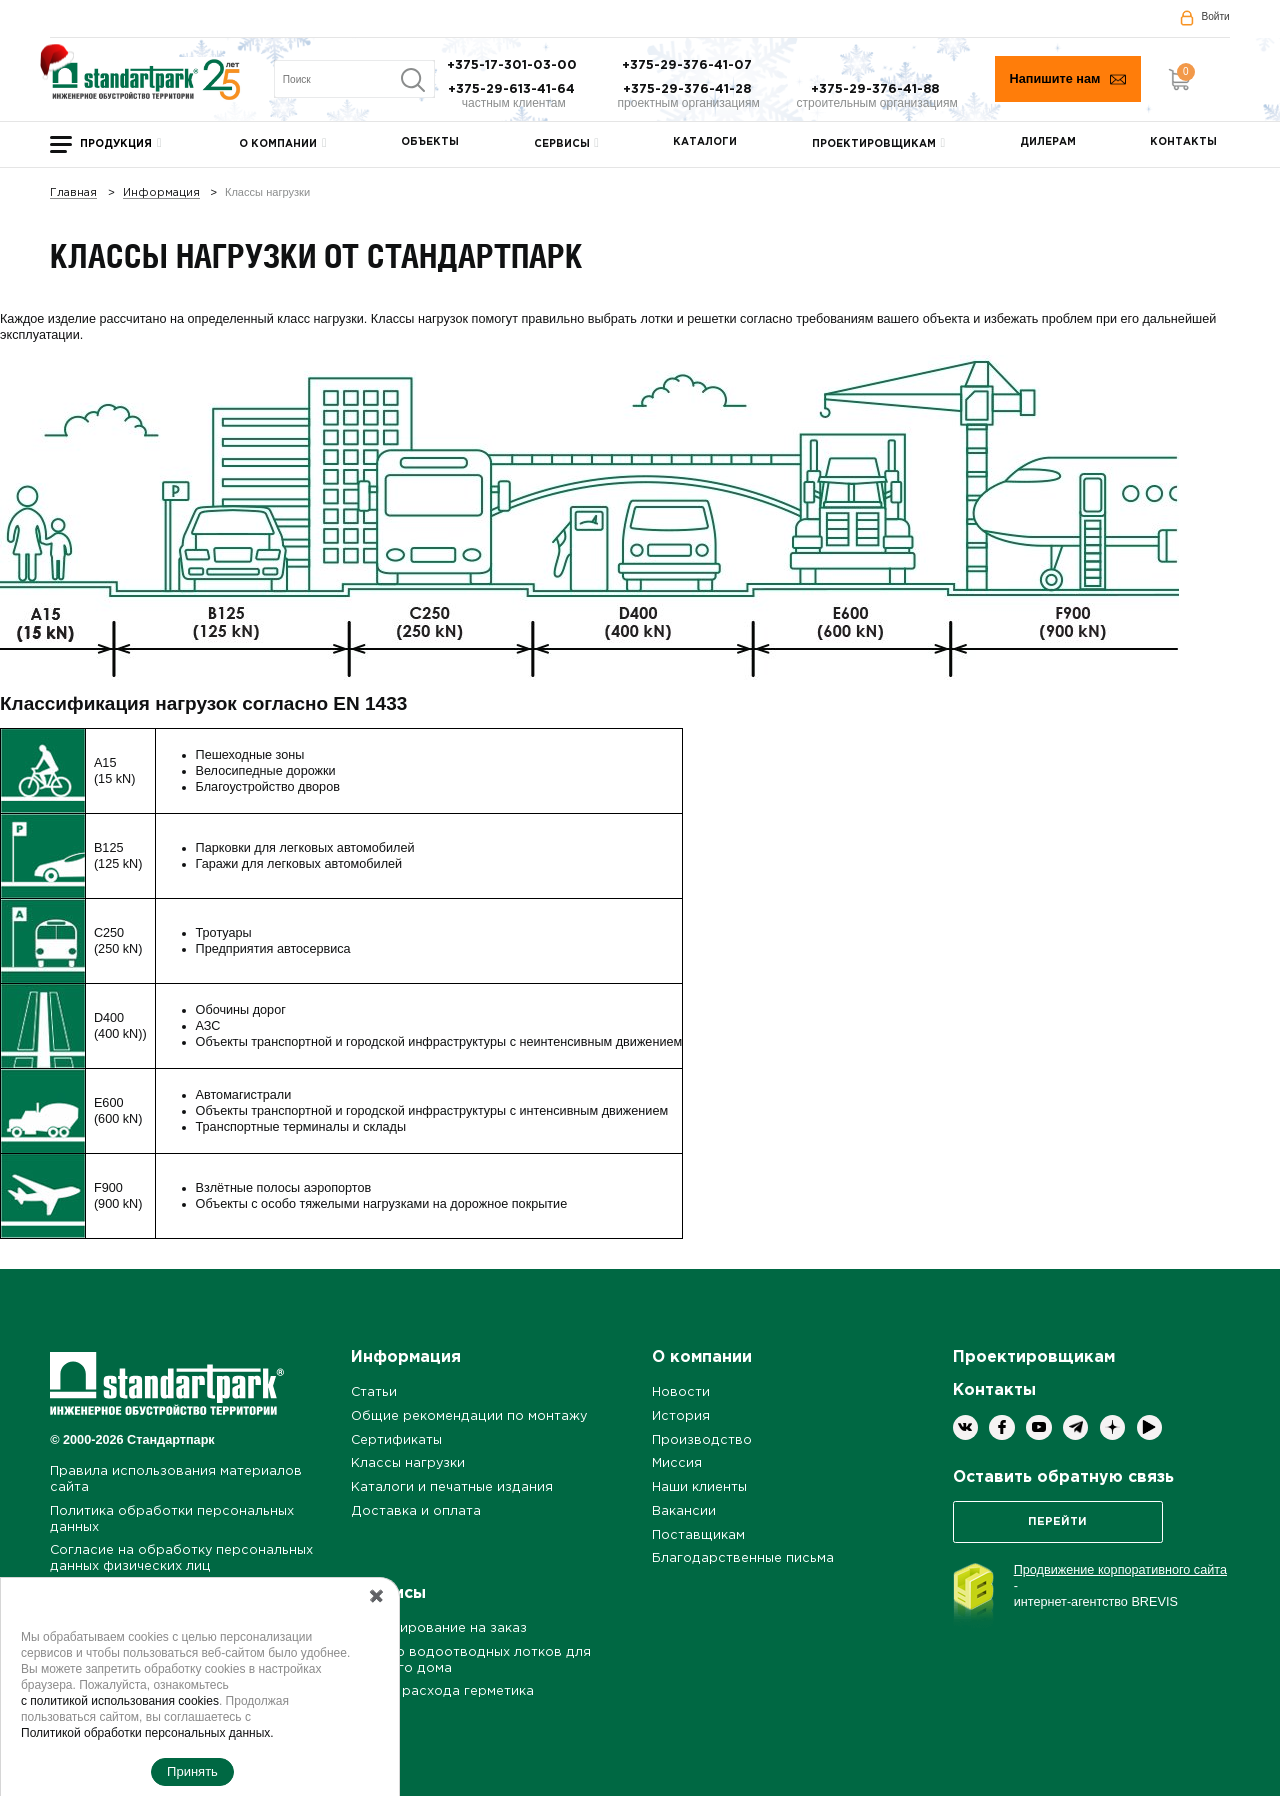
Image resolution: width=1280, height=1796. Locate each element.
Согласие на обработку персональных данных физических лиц (181, 1558)
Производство (702, 1440)
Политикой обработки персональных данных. (147, 1733)
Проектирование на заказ (439, 1628)
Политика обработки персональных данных (172, 1519)
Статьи (374, 1392)
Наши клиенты (699, 1487)
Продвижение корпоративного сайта (1120, 1570)
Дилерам (1048, 142)
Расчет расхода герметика (442, 1691)
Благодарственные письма (743, 1558)
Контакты (1183, 142)
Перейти (1057, 1522)
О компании (278, 144)
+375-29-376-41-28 (689, 89)
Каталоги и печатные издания (452, 1487)
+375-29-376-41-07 (689, 65)
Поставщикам (698, 1535)
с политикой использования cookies (120, 1701)
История (681, 1416)
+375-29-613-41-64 (513, 89)
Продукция (116, 144)
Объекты (430, 142)
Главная (73, 193)
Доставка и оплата (416, 1511)
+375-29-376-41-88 (877, 89)
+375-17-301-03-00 (514, 65)
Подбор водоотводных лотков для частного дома (471, 1660)
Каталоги (705, 142)
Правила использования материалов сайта (176, 1479)
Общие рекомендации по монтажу (469, 1416)
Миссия (677, 1463)
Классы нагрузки (408, 1463)
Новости (681, 1392)
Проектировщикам (874, 144)
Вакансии (684, 1511)
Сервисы (562, 144)
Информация (161, 193)
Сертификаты (396, 1440)
